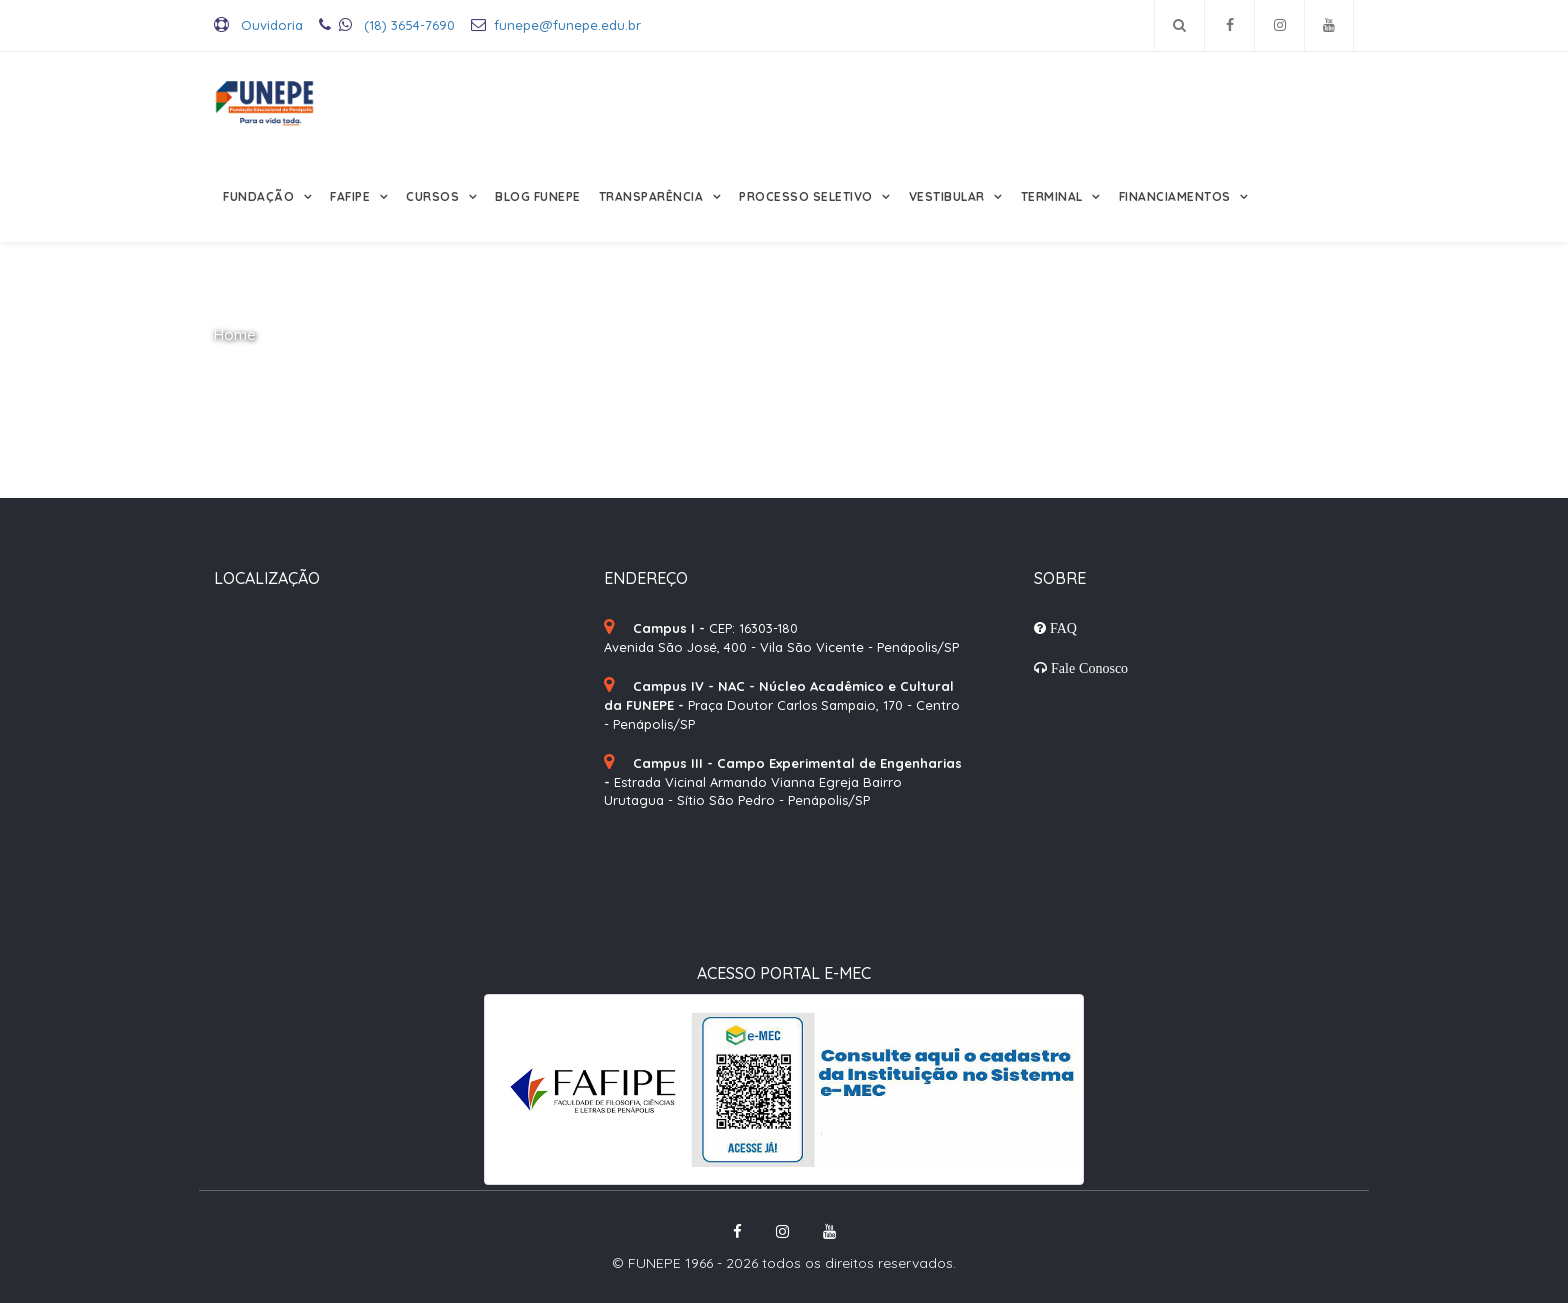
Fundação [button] (260, 196)
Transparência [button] (653, 196)
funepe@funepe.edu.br (556, 25)
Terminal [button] (1054, 196)
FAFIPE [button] (352, 196)
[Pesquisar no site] (1179, 25)
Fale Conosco (1087, 668)
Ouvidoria (258, 25)
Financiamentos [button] (1177, 196)
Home (235, 334)
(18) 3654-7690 (387, 25)
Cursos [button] (434, 196)
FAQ (1061, 628)
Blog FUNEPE (538, 196)
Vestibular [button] (949, 196)
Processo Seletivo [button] (807, 196)
